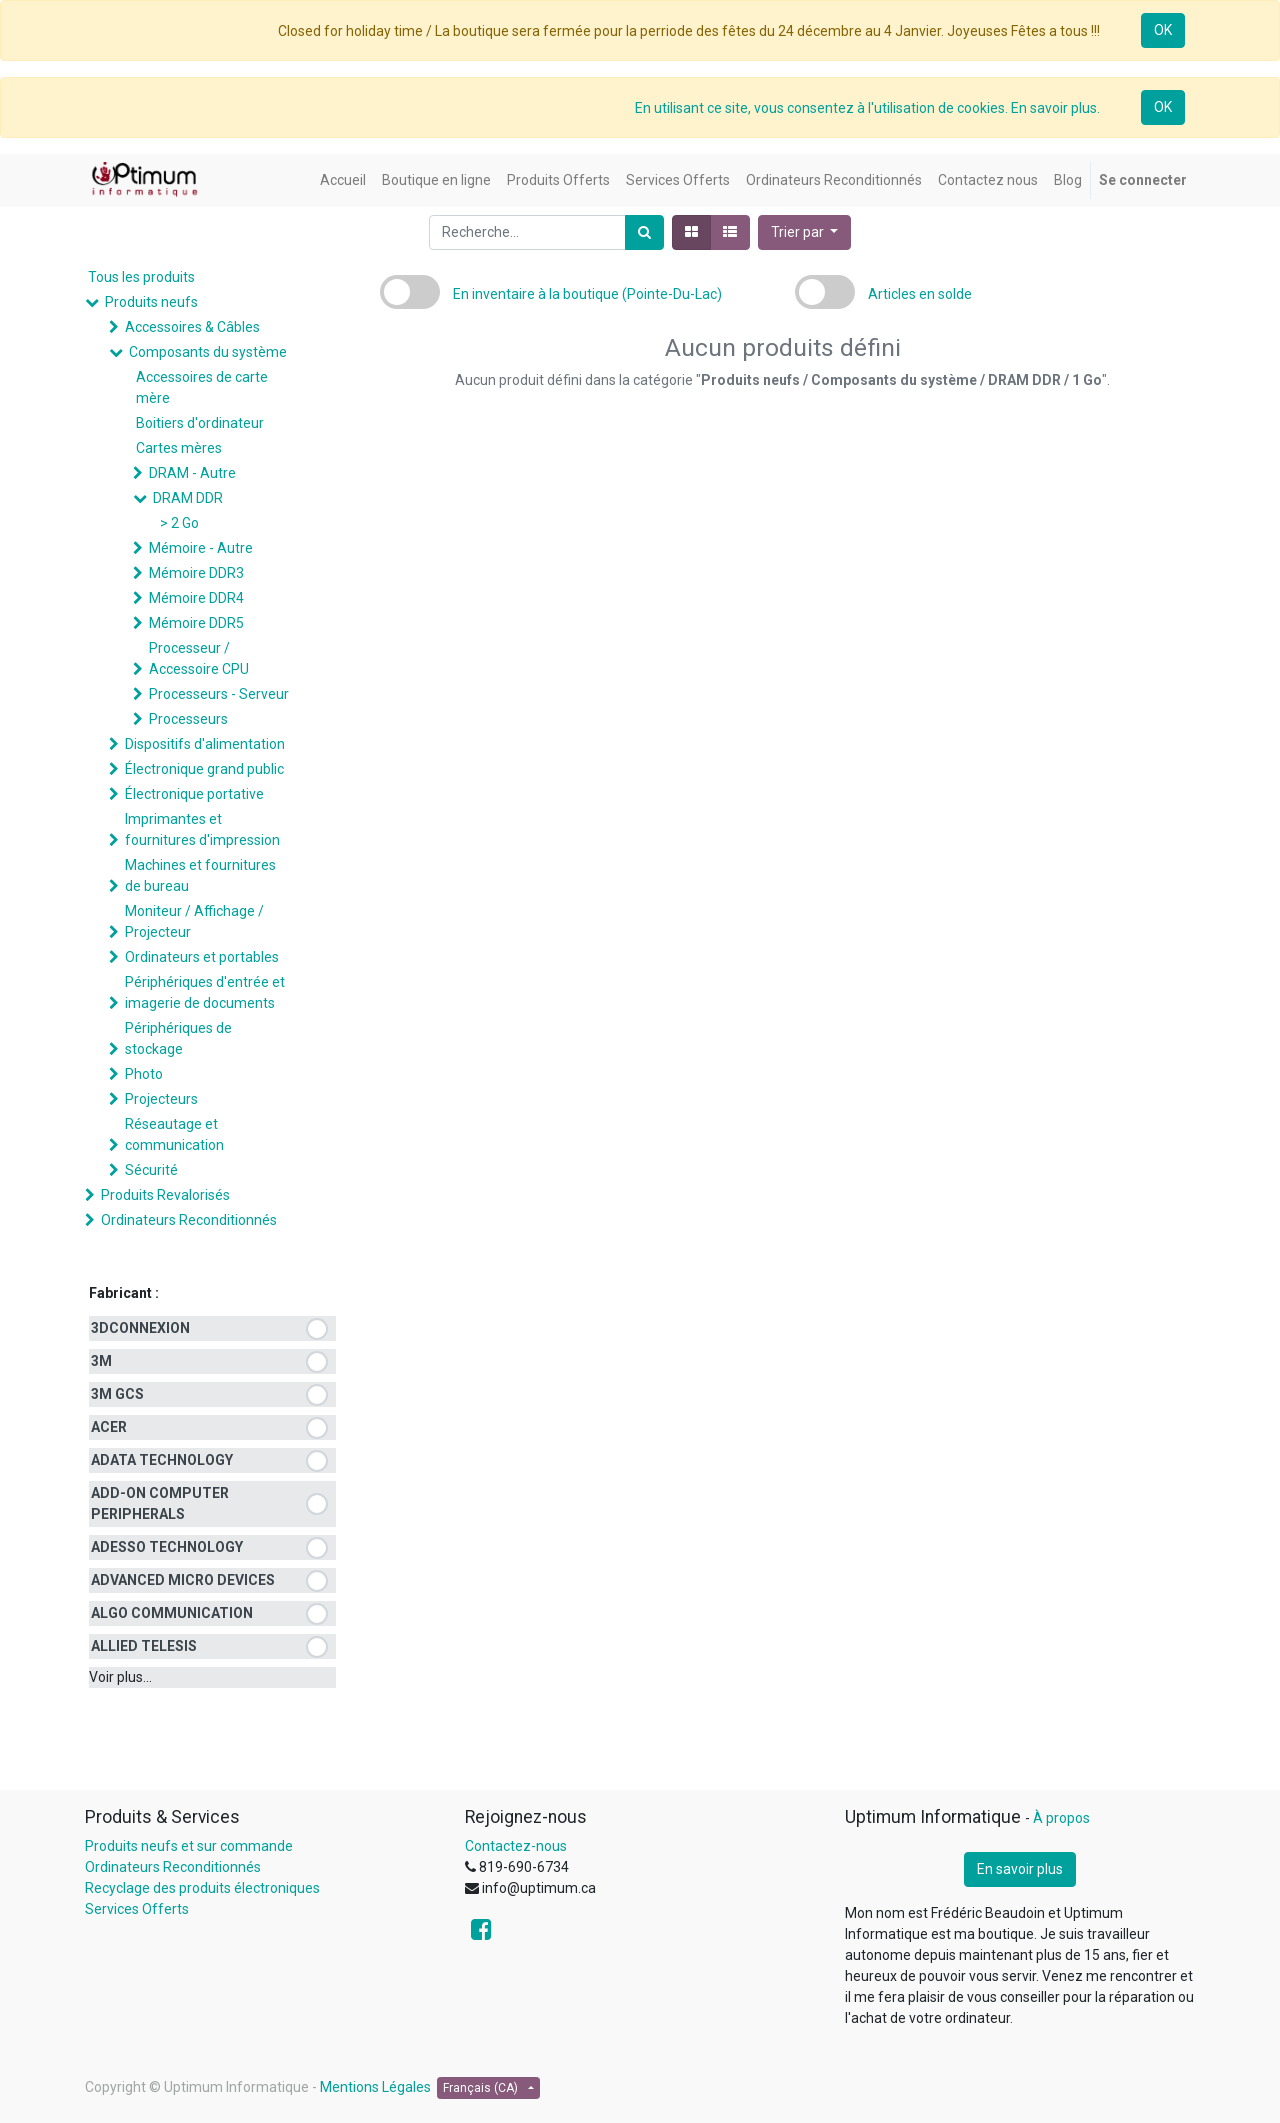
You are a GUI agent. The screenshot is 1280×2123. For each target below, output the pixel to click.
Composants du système (208, 352)
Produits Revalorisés (165, 1195)
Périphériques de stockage (178, 1038)
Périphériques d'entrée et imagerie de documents (205, 992)
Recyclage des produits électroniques (202, 1888)
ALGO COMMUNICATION (172, 1613)
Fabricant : (124, 1293)
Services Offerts (137, 1909)
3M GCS (117, 1394)
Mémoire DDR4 (196, 598)
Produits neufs (151, 302)
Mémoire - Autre (201, 548)
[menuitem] (343, 180)
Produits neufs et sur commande (189, 1846)
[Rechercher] (644, 232)
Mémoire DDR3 (196, 573)
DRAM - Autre (192, 473)
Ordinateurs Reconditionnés (189, 1220)
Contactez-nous (516, 1846)
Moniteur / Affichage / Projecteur (194, 921)
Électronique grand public (204, 769)
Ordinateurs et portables (202, 957)
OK (1163, 30)
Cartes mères (179, 448)
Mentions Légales (375, 2087)
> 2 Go (179, 523)
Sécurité (151, 1170)
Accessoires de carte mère (202, 387)
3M (101, 1361)
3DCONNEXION (140, 1328)
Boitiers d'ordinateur (200, 423)
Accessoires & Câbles (192, 327)
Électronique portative (194, 794)
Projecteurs (161, 1099)
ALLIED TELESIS (144, 1646)
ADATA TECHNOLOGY (162, 1460)
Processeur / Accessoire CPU (199, 658)
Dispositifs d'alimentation (205, 744)
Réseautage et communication (174, 1134)
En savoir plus (1020, 1869)
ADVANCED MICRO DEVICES (183, 1580)
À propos (1061, 1818)
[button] (805, 232)
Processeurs (188, 719)
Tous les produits (141, 277)
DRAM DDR (188, 498)
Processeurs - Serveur (219, 694)
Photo (144, 1074)
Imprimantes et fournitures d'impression (202, 829)
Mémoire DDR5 (196, 623)
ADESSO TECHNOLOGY (167, 1547)
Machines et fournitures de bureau (200, 875)
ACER (109, 1427)
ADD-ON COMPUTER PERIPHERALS (160, 1503)
